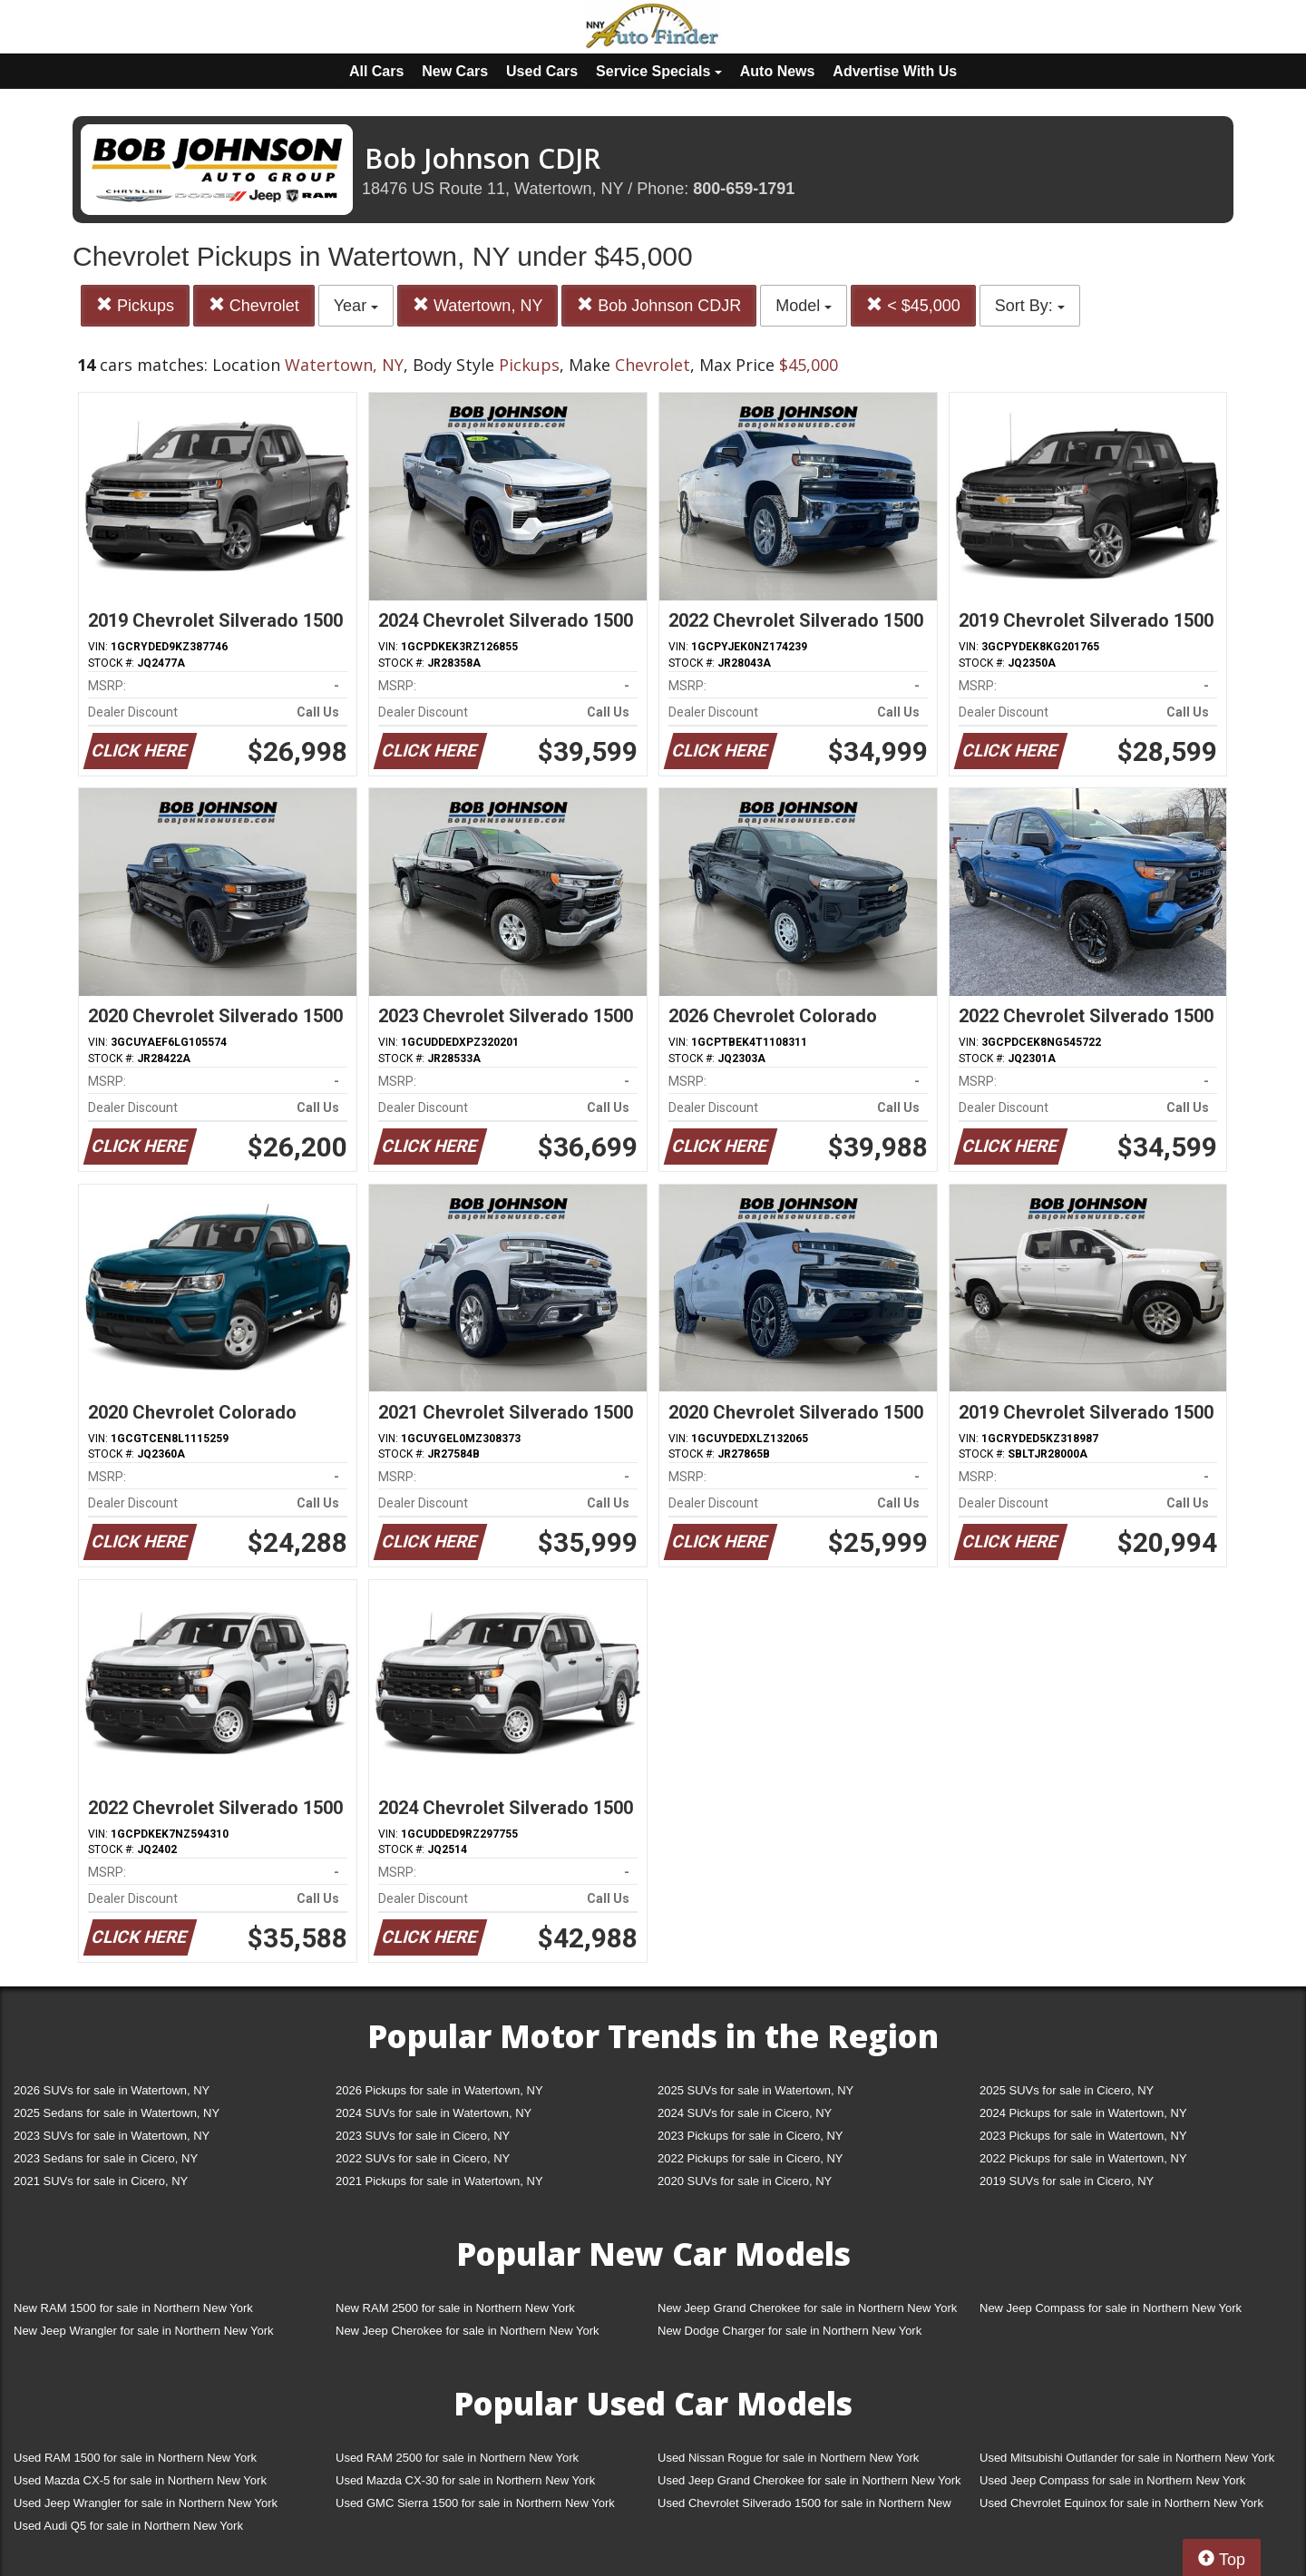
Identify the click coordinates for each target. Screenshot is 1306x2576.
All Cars (376, 71)
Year (356, 306)
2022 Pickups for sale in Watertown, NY (1083, 2158)
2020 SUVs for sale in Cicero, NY (745, 2181)
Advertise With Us (895, 71)
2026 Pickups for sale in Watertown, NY (439, 2090)
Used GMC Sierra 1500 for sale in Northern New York (475, 2503)
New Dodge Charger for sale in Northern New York (789, 2330)
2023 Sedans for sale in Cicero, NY (106, 2158)
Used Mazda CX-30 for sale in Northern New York (465, 2480)
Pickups (135, 305)
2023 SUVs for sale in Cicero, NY (423, 2135)
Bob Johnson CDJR (659, 305)
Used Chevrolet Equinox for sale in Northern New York (1121, 2503)
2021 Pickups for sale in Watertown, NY (439, 2181)
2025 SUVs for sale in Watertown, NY (755, 2090)
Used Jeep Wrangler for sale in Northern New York (146, 2503)
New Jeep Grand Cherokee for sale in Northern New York (807, 2308)
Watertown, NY (477, 305)
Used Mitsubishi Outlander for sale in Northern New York (1127, 2457)
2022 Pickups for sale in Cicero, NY (750, 2158)
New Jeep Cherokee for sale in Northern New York (467, 2330)
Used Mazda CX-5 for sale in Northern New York (140, 2480)
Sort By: (1030, 306)
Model (803, 306)
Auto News (777, 71)
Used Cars (542, 71)
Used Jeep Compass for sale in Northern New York (1112, 2480)
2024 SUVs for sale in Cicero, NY (745, 2113)
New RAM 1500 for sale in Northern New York (133, 2308)
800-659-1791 (743, 189)
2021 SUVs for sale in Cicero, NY (101, 2181)
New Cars (455, 71)
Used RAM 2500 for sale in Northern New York (457, 2457)
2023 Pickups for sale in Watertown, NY (1083, 2135)
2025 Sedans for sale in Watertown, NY (116, 2113)
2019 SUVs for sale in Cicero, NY (1067, 2181)
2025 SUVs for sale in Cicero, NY (1067, 2090)
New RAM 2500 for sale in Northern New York (455, 2308)
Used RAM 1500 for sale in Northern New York (135, 2457)
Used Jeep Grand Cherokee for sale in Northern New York (809, 2480)
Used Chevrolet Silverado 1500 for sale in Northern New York (804, 2506)
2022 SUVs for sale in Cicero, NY (423, 2158)
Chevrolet (254, 305)
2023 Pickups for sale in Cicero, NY (750, 2135)
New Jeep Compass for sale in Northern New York (1111, 2308)
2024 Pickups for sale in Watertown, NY (1083, 2113)
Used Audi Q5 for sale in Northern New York (128, 2525)
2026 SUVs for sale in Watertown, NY (112, 2090)
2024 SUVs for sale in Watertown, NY (433, 2113)
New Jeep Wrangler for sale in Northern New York (144, 2330)
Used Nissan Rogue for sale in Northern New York (788, 2457)
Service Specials (659, 71)
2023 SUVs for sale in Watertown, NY (112, 2135)
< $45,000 (913, 305)
